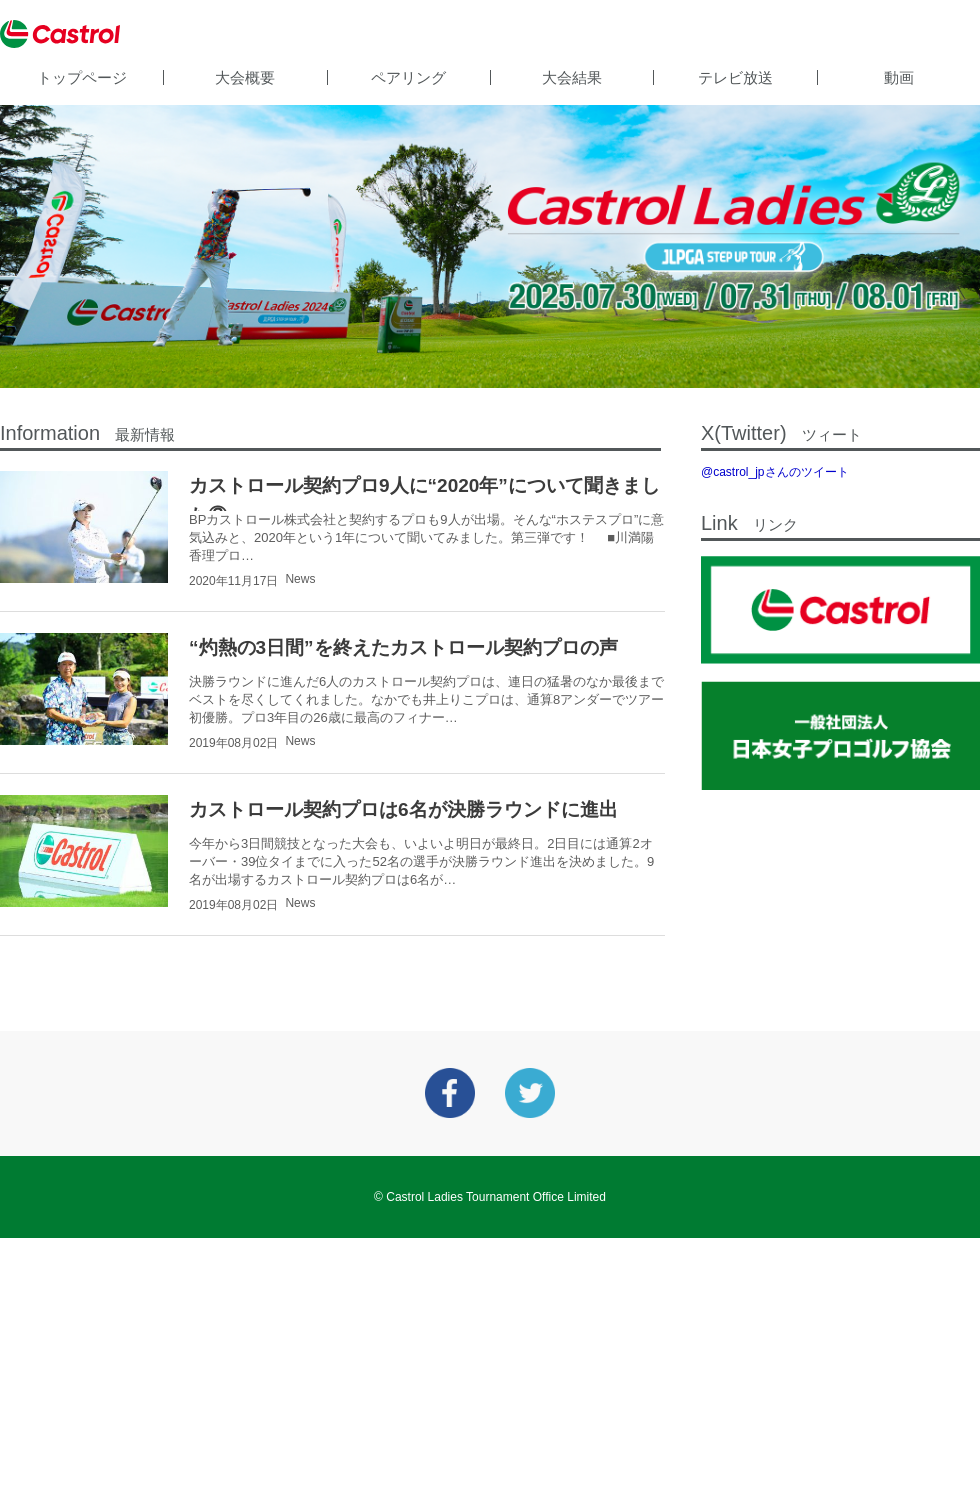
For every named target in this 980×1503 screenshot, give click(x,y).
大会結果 (572, 77)
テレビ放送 (735, 77)
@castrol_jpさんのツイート (775, 472)
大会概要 (245, 77)
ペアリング (408, 77)
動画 (899, 77)
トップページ (82, 77)
